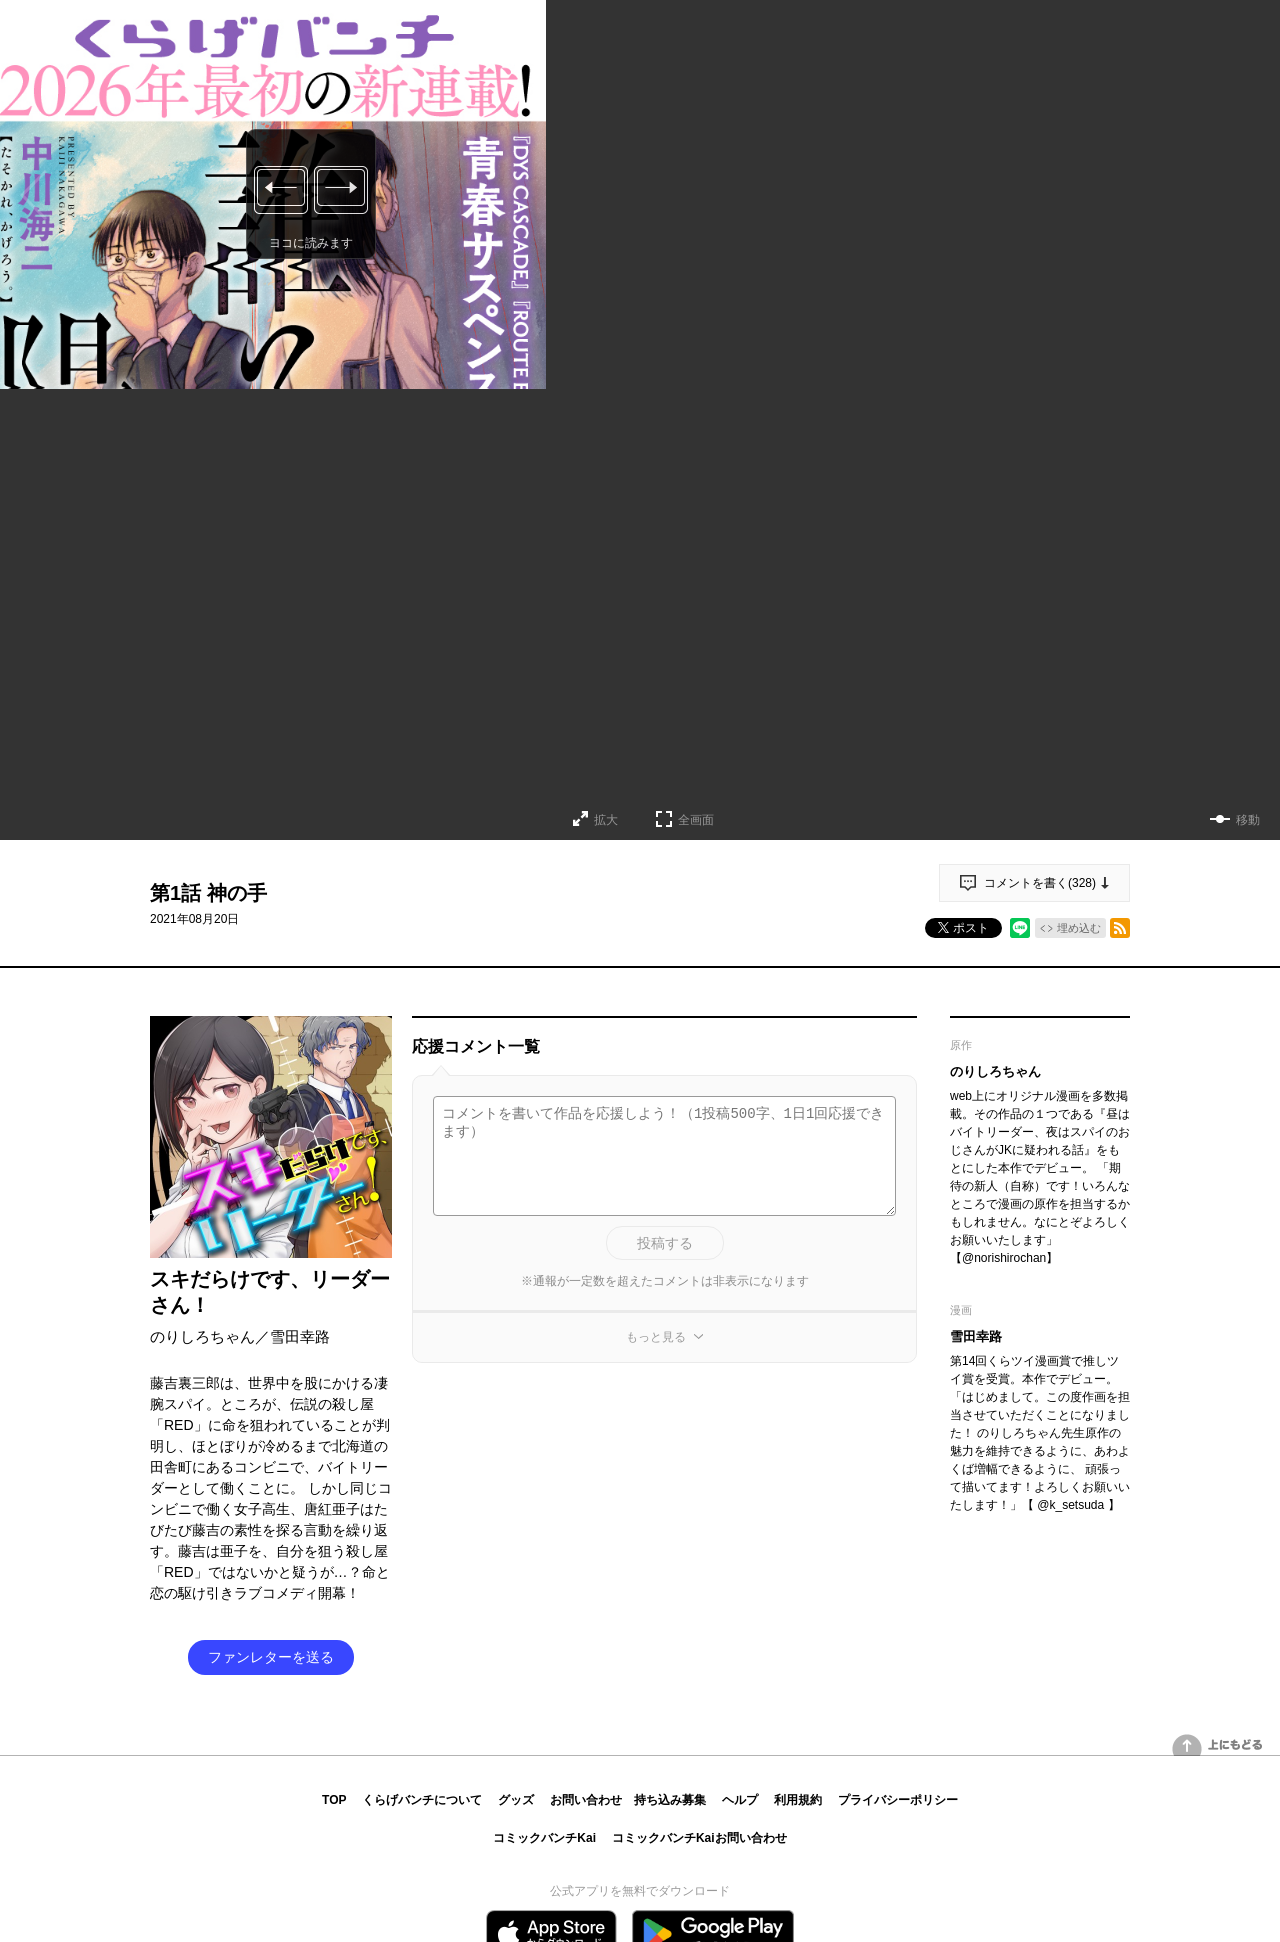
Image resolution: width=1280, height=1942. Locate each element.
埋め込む (1079, 928)
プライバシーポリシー (898, 1800)
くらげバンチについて (422, 1800)
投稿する (665, 1243)
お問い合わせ (586, 1800)
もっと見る (656, 1337)
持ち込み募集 (670, 1800)
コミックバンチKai (544, 1838)
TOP (334, 1800)
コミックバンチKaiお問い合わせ (699, 1838)
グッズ (516, 1800)
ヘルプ (740, 1800)
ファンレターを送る (271, 1657)
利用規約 (798, 1800)
